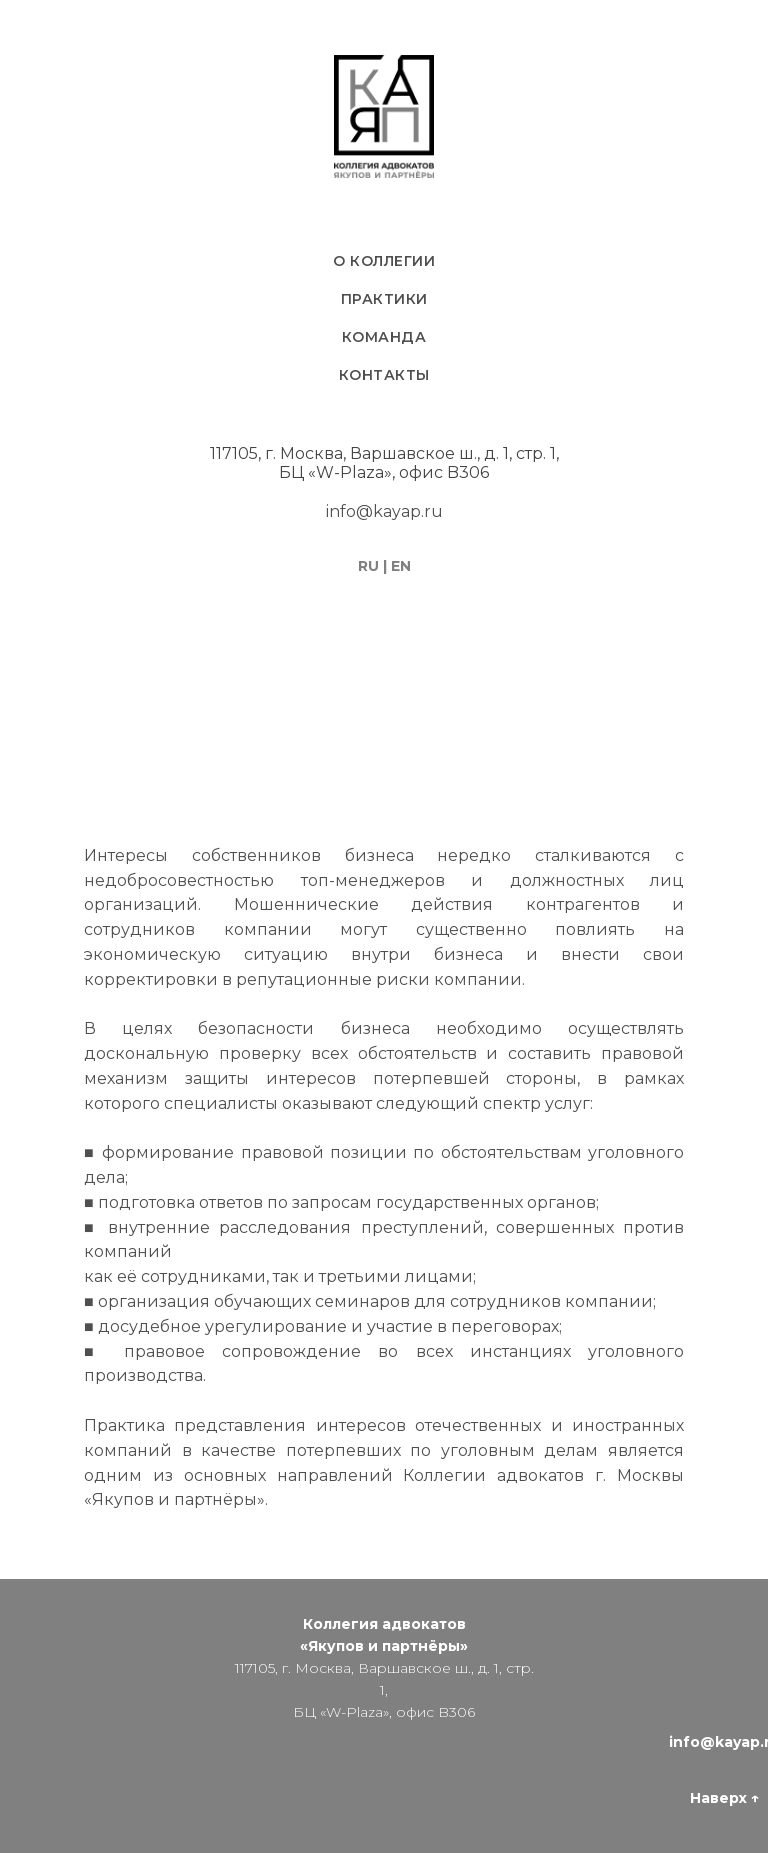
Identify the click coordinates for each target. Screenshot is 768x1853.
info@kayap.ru (384, 511)
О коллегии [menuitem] (384, 261)
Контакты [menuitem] (384, 375)
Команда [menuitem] (384, 337)
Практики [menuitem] (384, 299)
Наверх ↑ (724, 1798)
